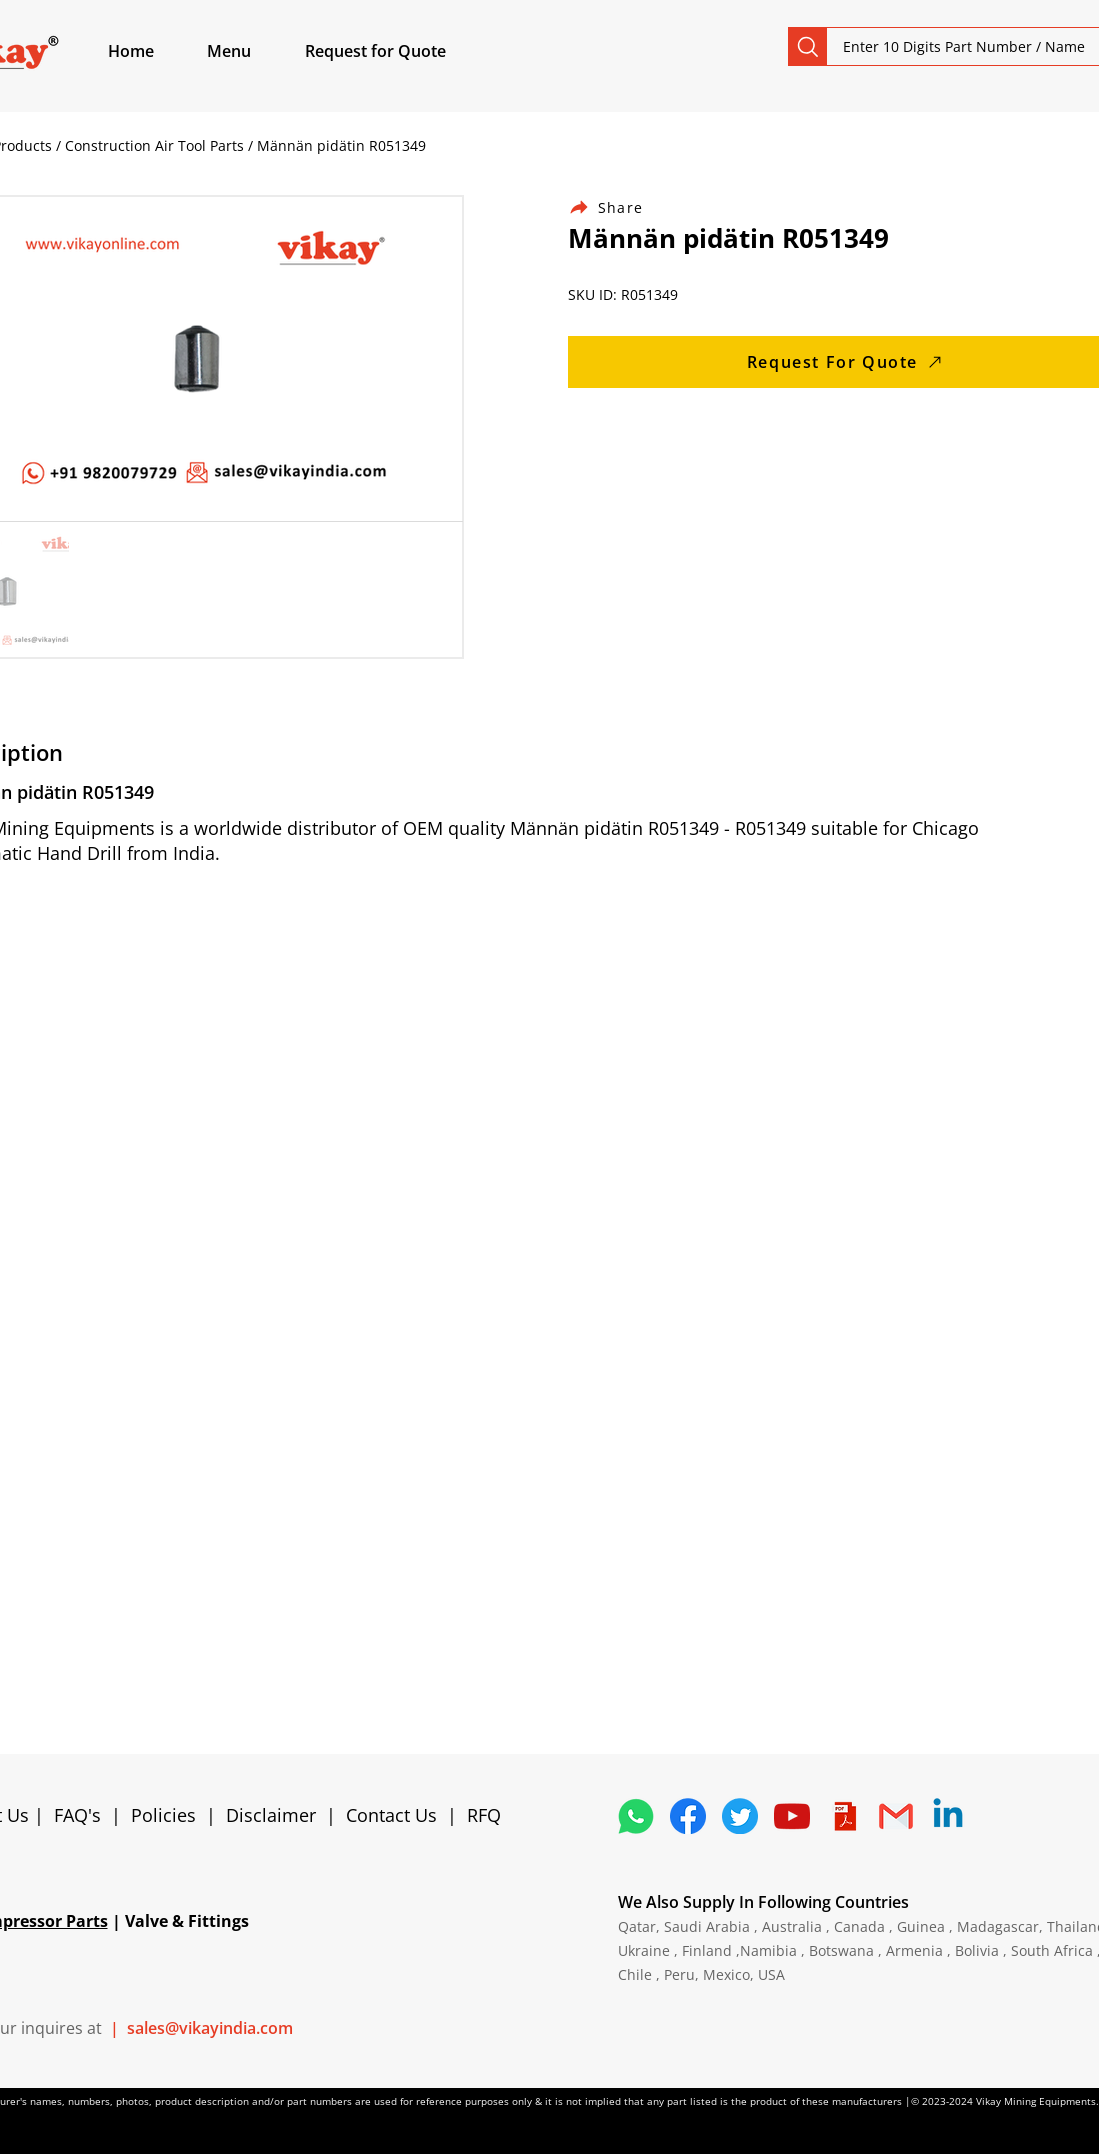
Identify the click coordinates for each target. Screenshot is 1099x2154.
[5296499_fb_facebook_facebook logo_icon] (688, 1816)
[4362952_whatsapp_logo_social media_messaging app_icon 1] (636, 1816)
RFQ (484, 1815)
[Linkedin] (948, 1816)
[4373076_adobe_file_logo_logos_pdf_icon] (844, 1816)
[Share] (618, 207)
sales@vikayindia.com (210, 2028)
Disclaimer (276, 1815)
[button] (252, 51)
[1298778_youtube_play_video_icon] (792, 1816)
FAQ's (77, 1815)
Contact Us (391, 1815)
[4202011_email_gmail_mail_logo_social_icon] (896, 1816)
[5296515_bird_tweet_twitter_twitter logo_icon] (740, 1816)
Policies (163, 1815)
